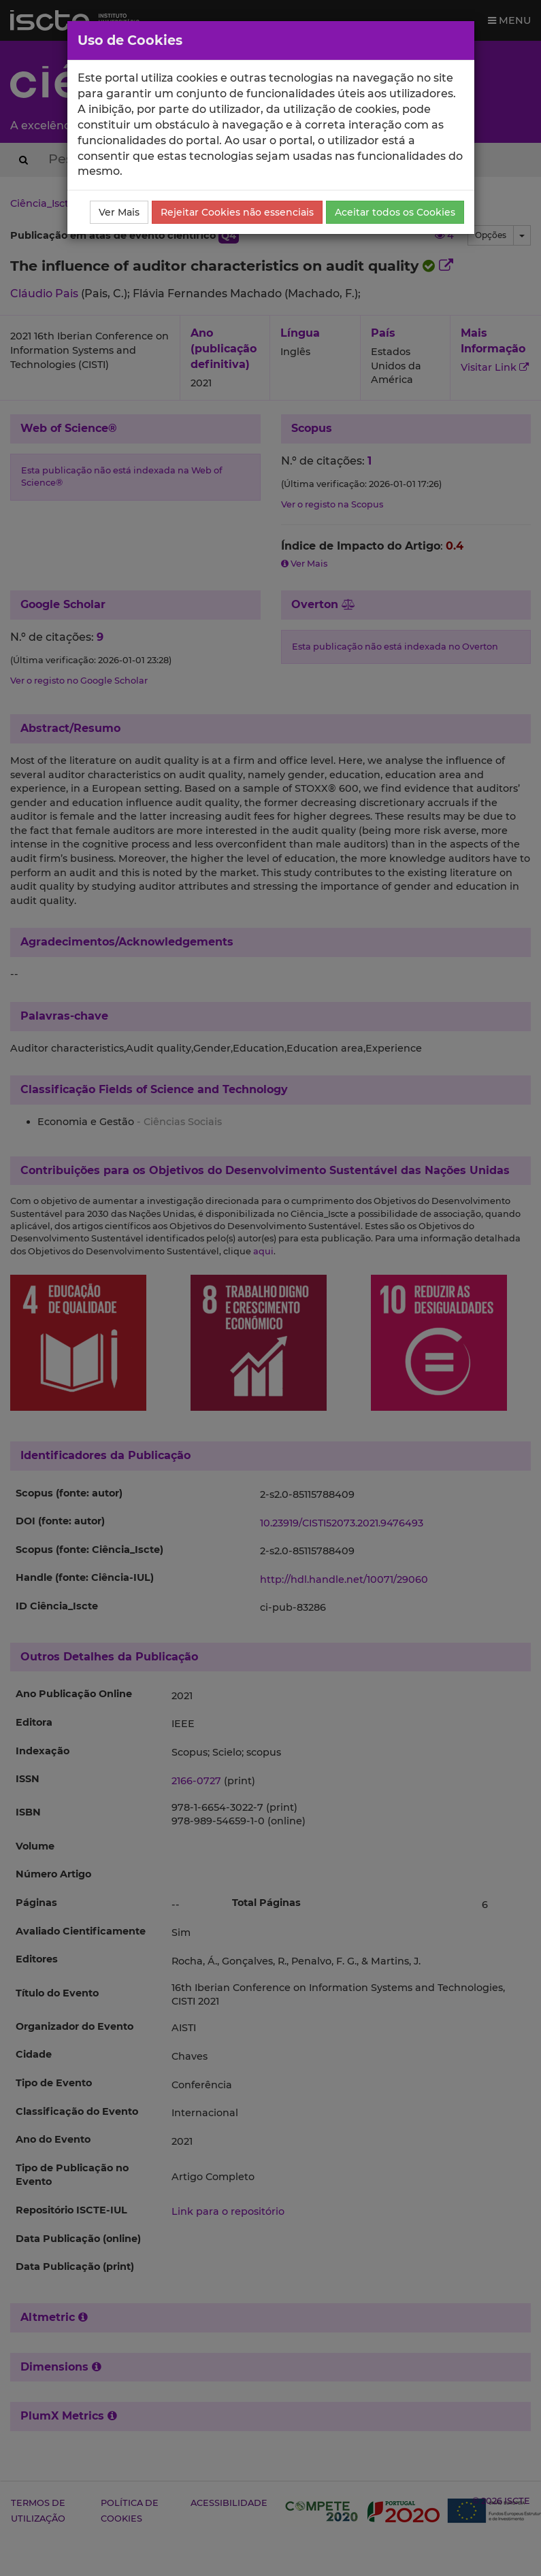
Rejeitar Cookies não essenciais (237, 212)
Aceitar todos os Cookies (395, 212)
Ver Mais (119, 212)
